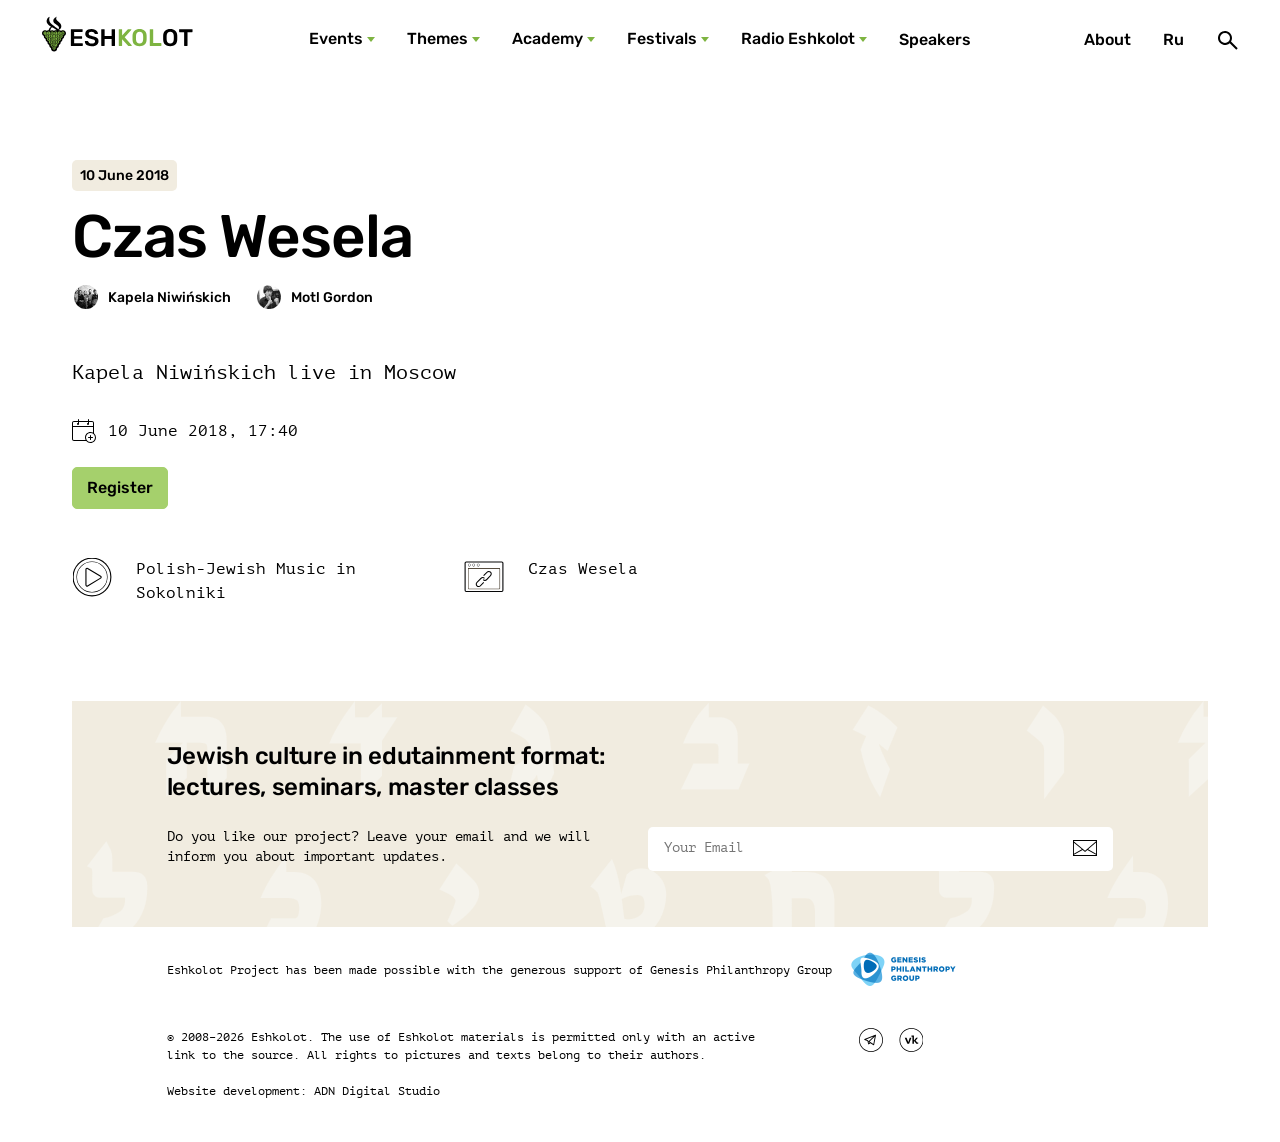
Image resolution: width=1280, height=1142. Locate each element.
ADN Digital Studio (377, 1091)
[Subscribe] (1085, 848)
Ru (1173, 39)
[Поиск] (1228, 40)
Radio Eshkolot (798, 38)
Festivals (662, 38)
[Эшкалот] (115, 40)
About (1107, 39)
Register (120, 487)
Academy (547, 38)
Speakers (935, 39)
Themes (437, 38)
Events (336, 38)
